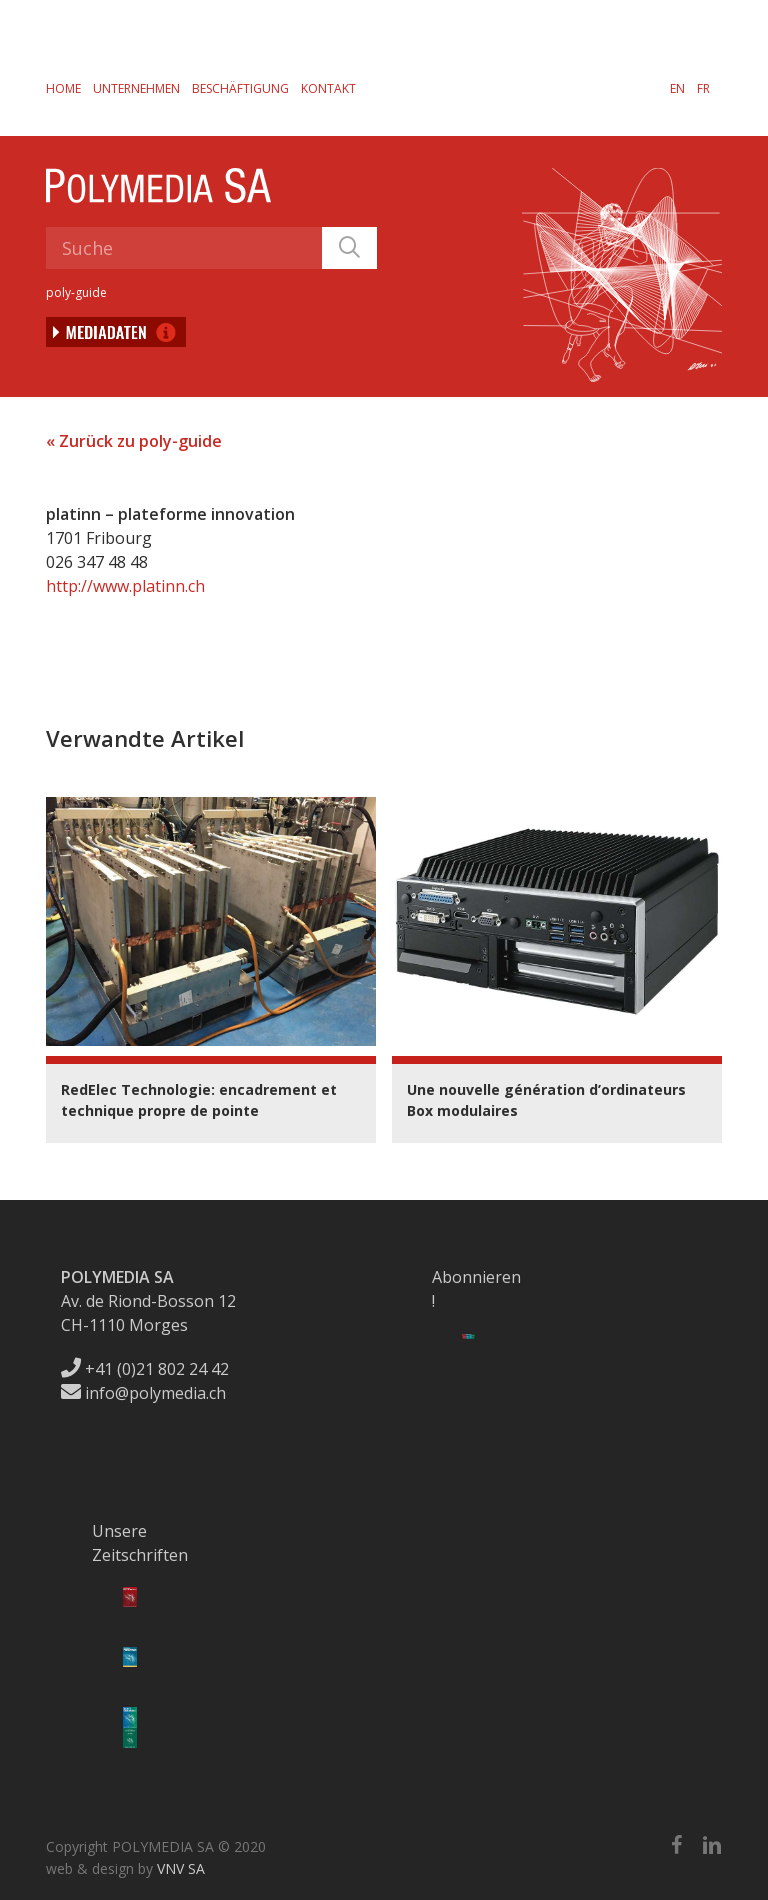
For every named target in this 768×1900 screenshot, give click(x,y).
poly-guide (76, 292)
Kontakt (328, 88)
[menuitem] (677, 88)
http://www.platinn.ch (125, 586)
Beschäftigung (240, 88)
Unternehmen (136, 88)
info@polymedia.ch (143, 1393)
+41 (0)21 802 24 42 (145, 1369)
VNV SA (181, 1868)
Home (63, 88)
